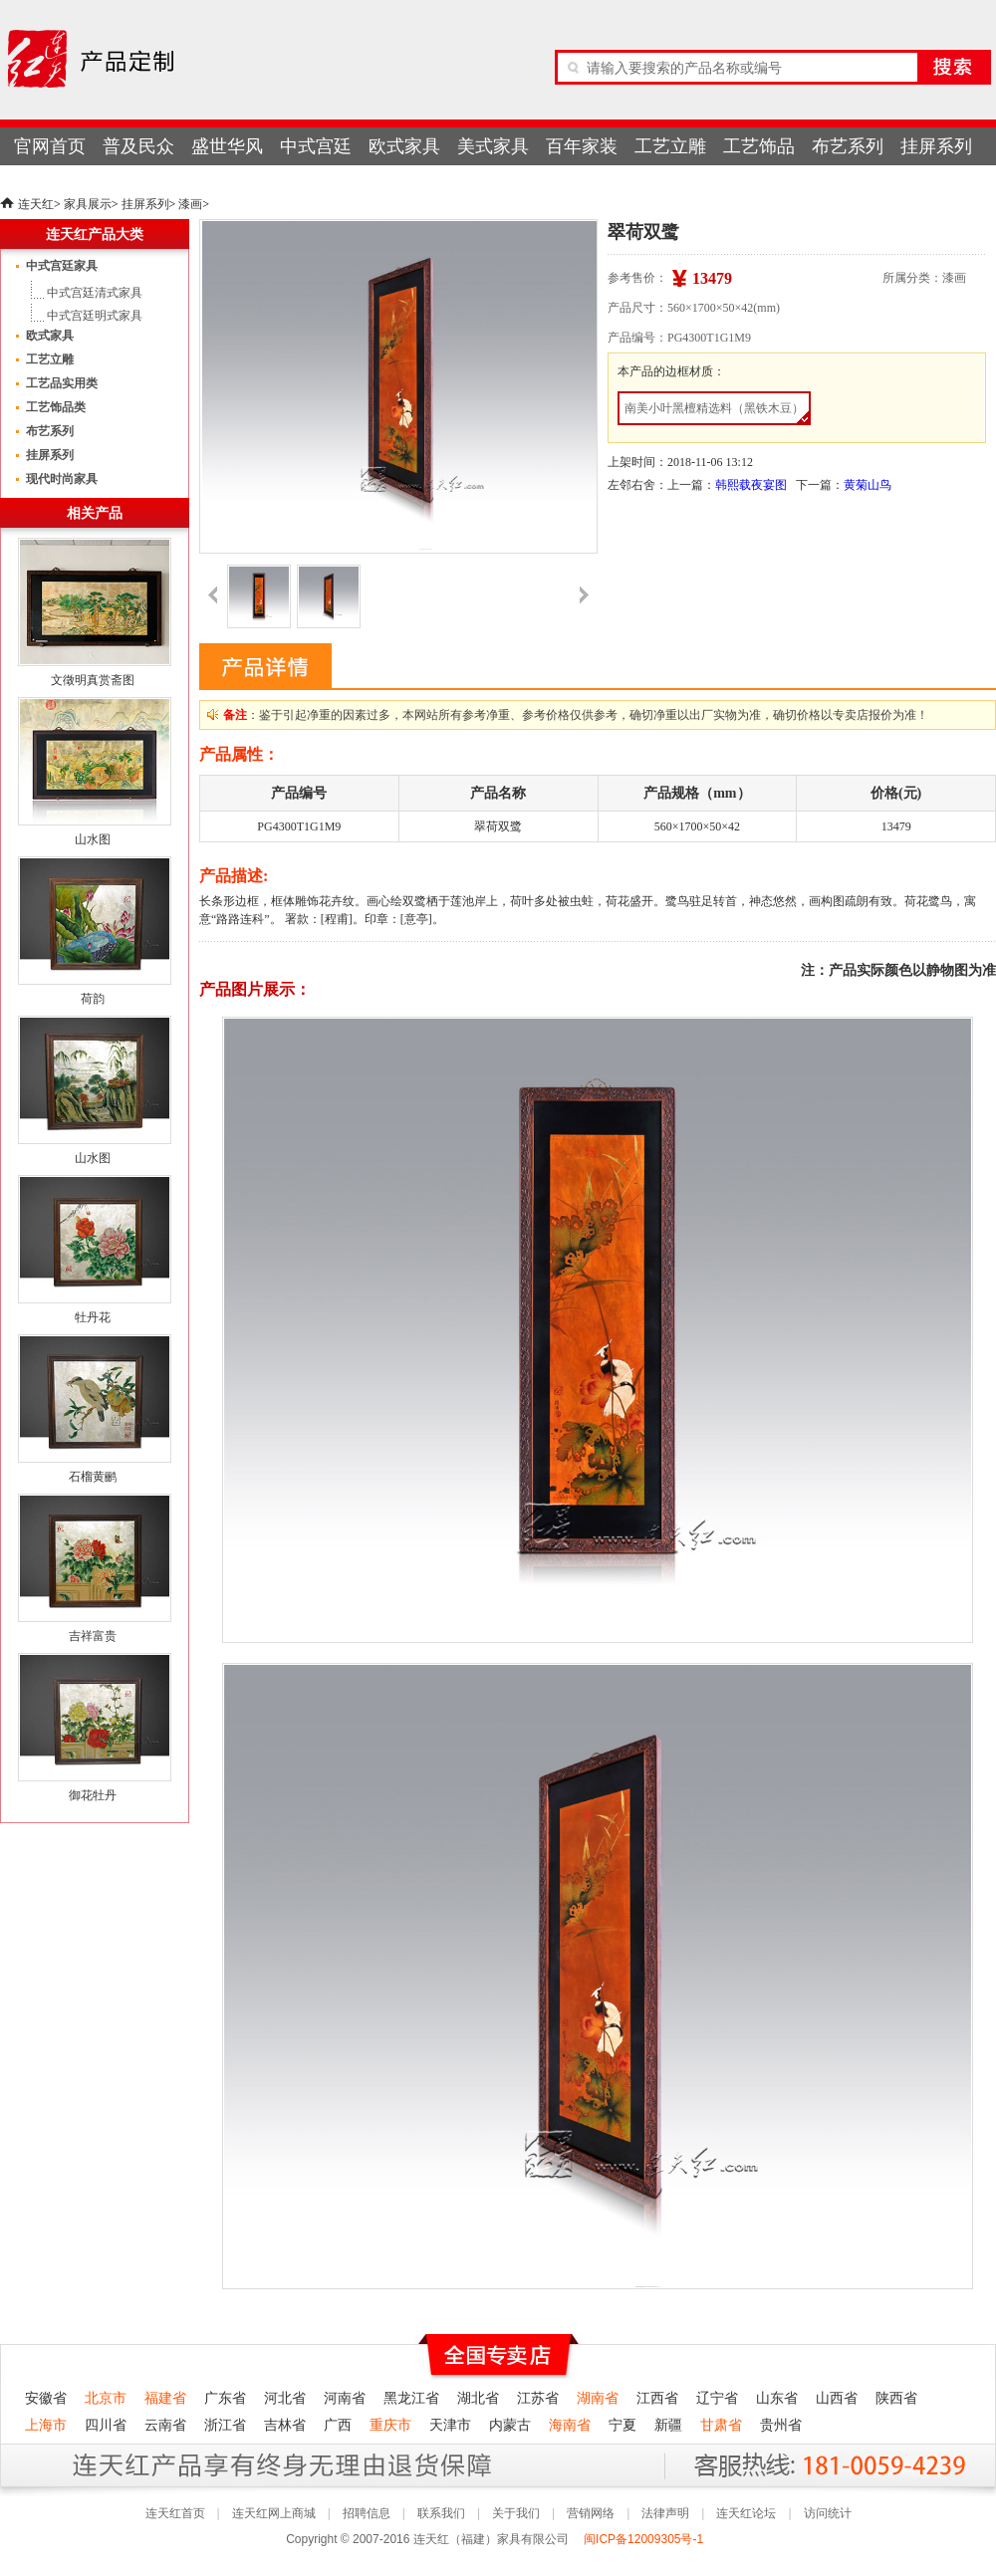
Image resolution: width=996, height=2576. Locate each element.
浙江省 (225, 2425)
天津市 (450, 2425)
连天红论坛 (746, 2513)
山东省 (777, 2398)
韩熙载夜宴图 (751, 485)
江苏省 (538, 2398)
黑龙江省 (411, 2398)
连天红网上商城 (274, 2513)
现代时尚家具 (62, 479)
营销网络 (591, 2513)
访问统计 (828, 2513)
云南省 (165, 2425)
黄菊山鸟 (867, 485)
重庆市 (390, 2425)
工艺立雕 (670, 146)
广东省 (225, 2398)
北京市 (105, 2398)
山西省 (837, 2398)
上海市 (46, 2425)
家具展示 (88, 204)
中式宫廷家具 (62, 266)
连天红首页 (175, 2513)
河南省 (345, 2398)
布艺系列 (847, 146)
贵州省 (781, 2425)
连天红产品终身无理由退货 (148, 2465)
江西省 (657, 2398)
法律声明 (665, 2513)
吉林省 (285, 2425)
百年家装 (582, 146)
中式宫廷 (316, 146)
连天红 (36, 204)
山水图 (93, 839)
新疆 (668, 2425)
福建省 (165, 2398)
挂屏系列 (936, 146)
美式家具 (493, 146)
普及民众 (138, 146)
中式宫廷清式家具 (94, 293)
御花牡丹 (93, 1795)
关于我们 (516, 2513)
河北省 (285, 2398)
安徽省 (46, 2398)
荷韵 (93, 999)
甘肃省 (721, 2425)
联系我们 (441, 2513)
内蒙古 (510, 2425)
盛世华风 (227, 146)
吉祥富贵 (93, 1636)
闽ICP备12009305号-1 (645, 2539)
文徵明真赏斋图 (92, 680)
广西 (338, 2425)
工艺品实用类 (62, 383)
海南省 (570, 2425)
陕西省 (896, 2398)
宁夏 (622, 2425)
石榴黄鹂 (93, 1477)
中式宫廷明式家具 (94, 316)
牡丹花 (93, 1317)
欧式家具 (404, 146)
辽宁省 (717, 2398)
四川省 (105, 2425)
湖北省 (478, 2398)
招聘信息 (366, 2513)
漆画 (190, 204)
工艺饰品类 (56, 407)
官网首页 (50, 146)
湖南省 (598, 2398)
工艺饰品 (759, 146)
